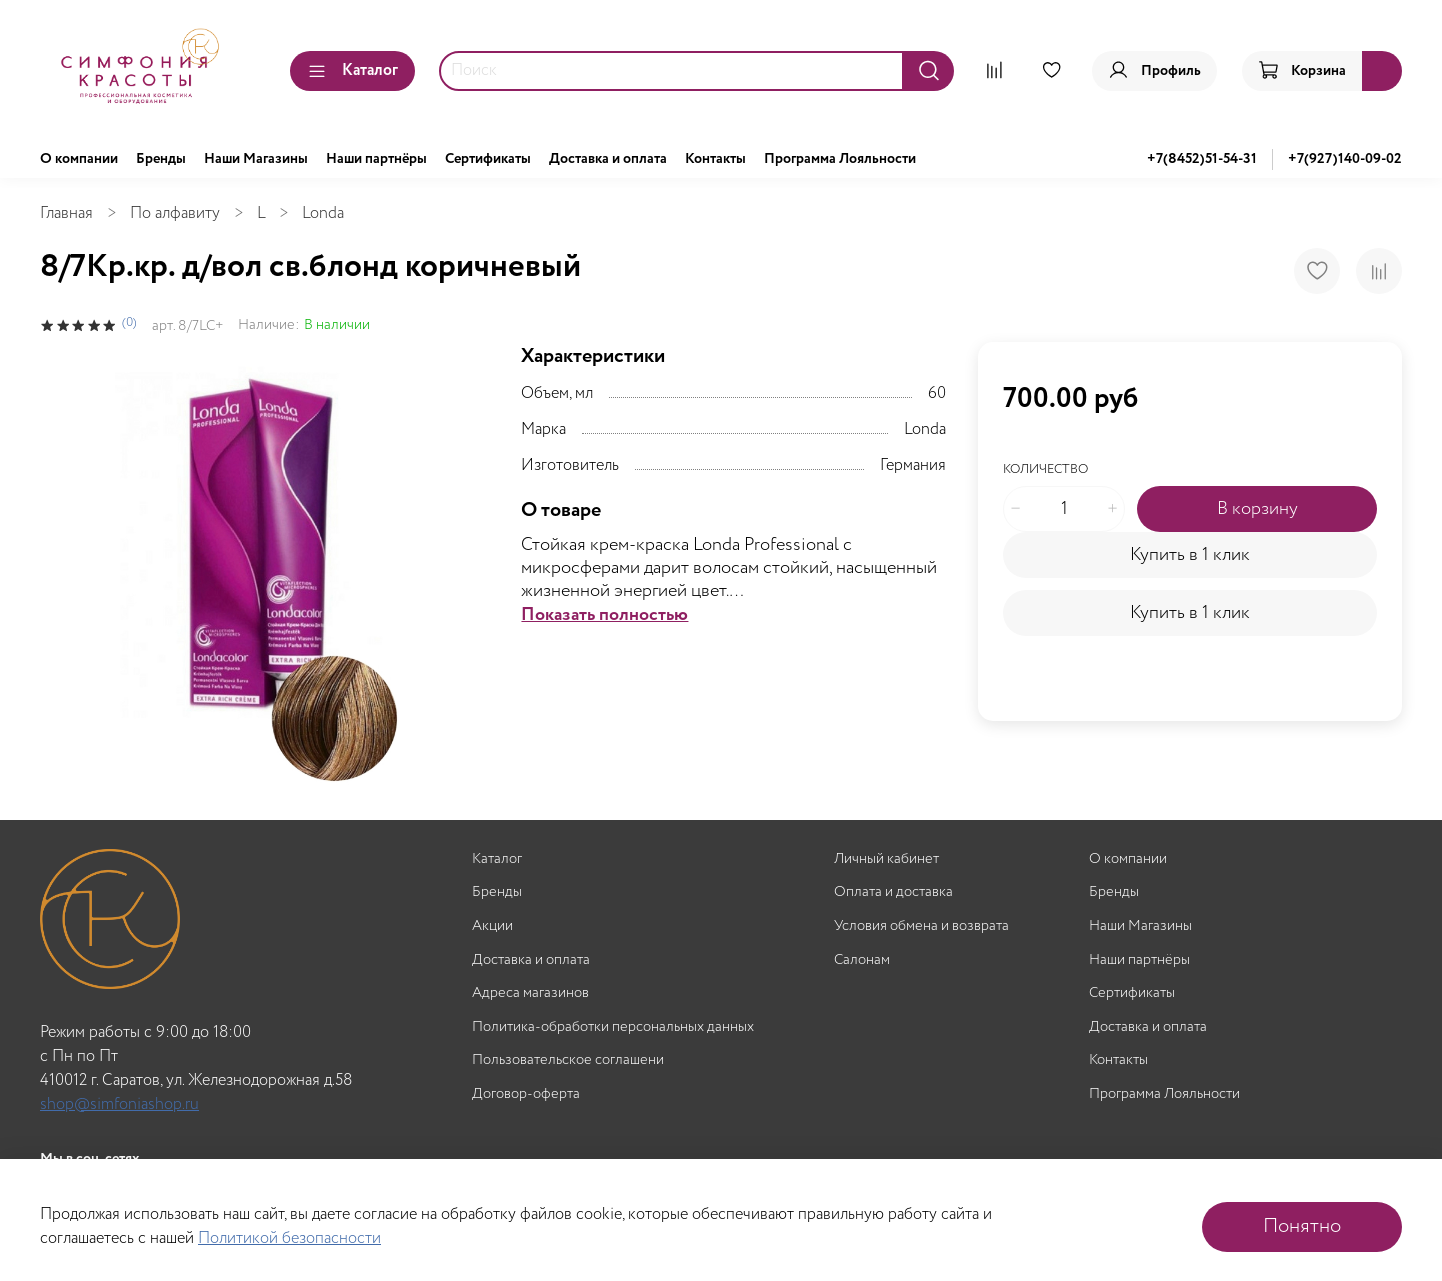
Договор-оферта (526, 1094)
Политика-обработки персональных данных (613, 1027)
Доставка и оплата (608, 159)
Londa (323, 213)
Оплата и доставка (893, 892)
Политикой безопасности (289, 1238)
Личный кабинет (886, 859)
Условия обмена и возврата (921, 926)
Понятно (1302, 1226)
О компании (79, 159)
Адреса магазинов (530, 993)
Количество (1045, 470)
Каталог (352, 70)
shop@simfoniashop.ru (119, 1104)
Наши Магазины (256, 159)
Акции (492, 926)
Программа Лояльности (840, 159)
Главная (66, 213)
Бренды (161, 159)
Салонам (862, 960)
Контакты (715, 159)
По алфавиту (175, 213)
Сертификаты (488, 159)
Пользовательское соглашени (568, 1060)
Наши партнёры (376, 159)
